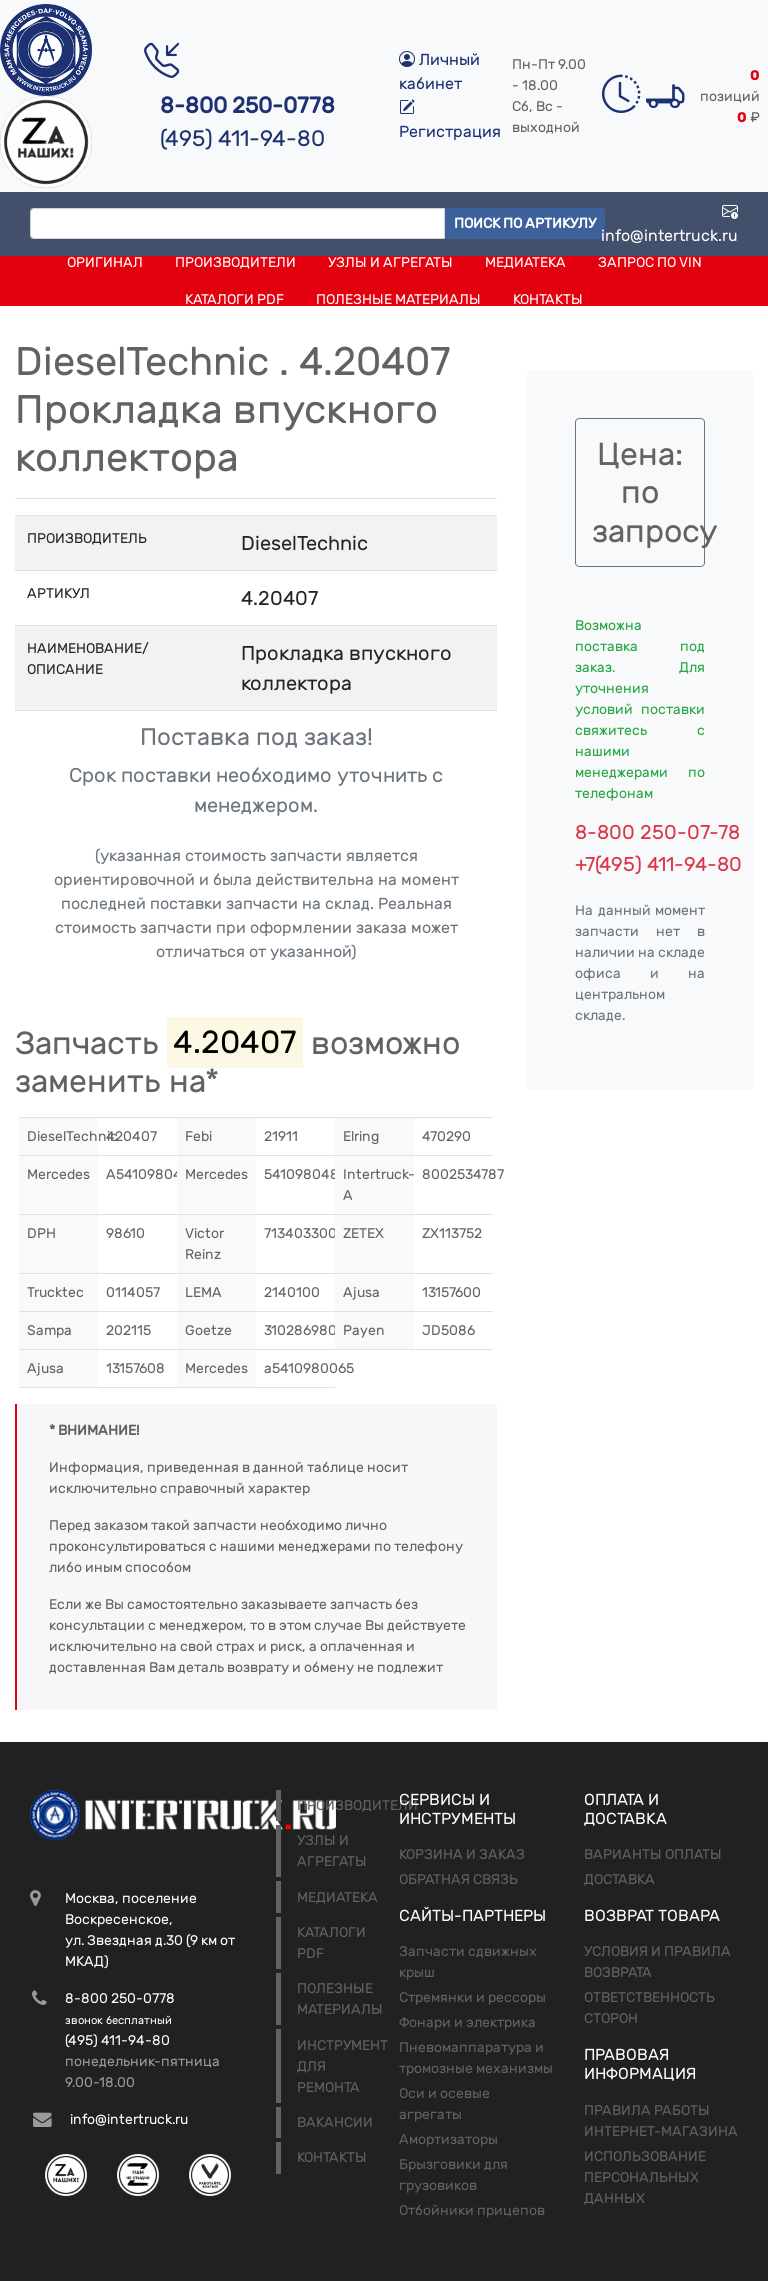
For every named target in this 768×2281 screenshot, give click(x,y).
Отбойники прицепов (472, 2210)
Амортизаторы (448, 2139)
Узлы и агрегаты (390, 262)
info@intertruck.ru (669, 223)
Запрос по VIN (650, 262)
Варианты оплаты (653, 1854)
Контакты (548, 299)
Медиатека (525, 262)
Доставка (619, 1879)
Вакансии (335, 2122)
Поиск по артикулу (525, 223)
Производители (235, 262)
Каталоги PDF (234, 299)
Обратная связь (458, 1879)
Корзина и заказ (462, 1854)
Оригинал (105, 262)
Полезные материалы (398, 299)
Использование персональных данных (645, 2177)
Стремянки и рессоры (472, 1997)
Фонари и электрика (467, 2022)
